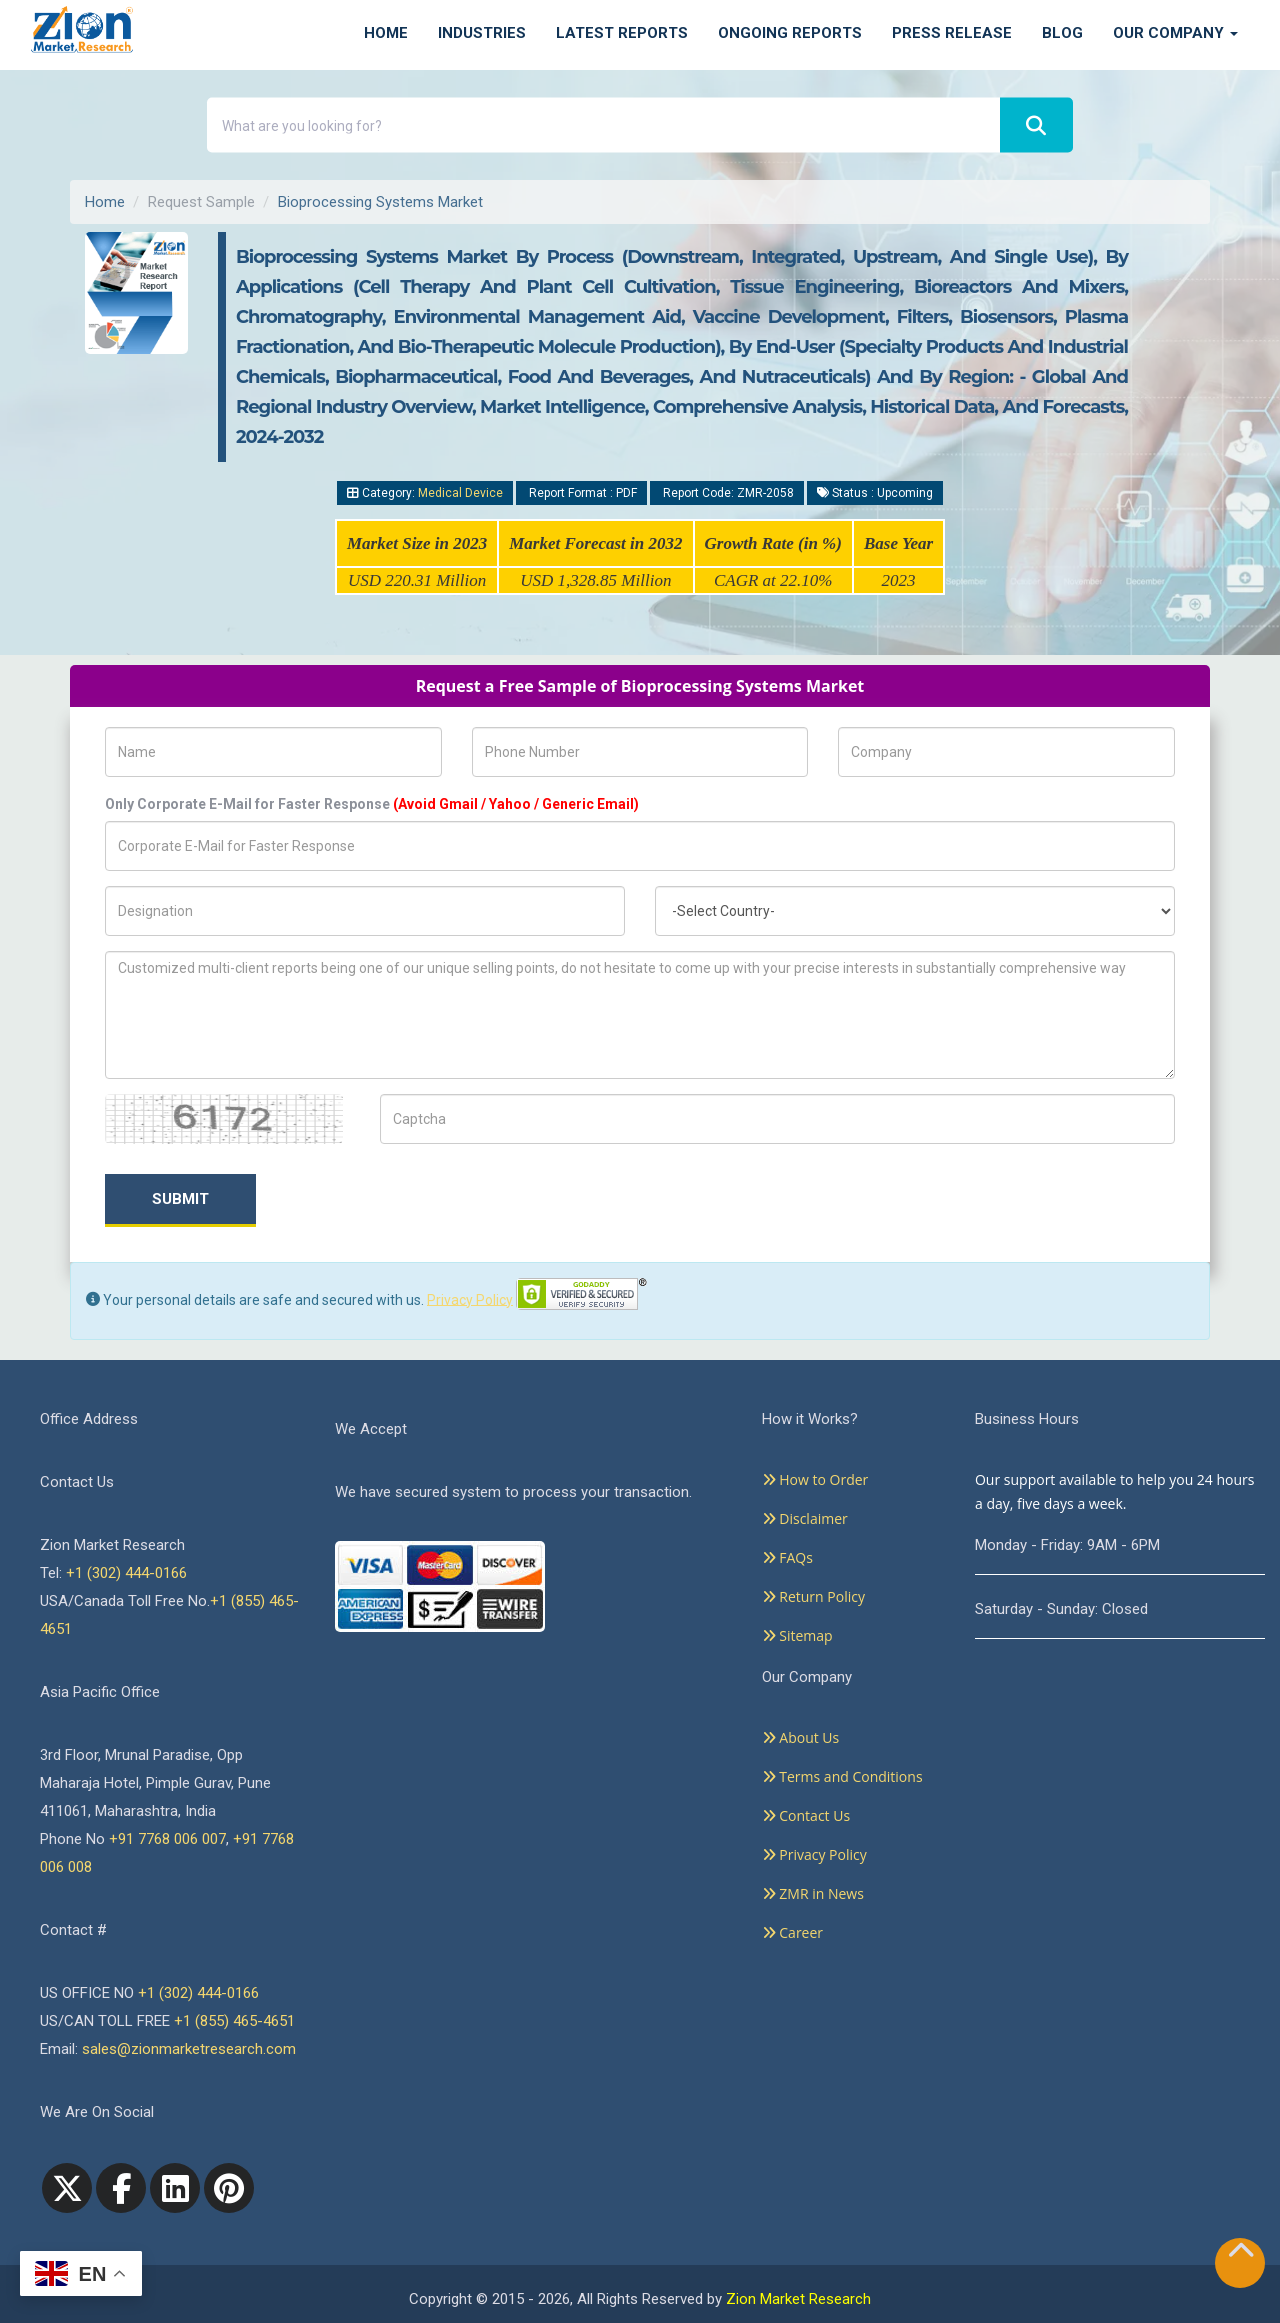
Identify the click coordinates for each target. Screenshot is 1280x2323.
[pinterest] (229, 2188)
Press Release (952, 33)
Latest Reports (622, 33)
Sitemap (797, 1635)
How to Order (815, 1479)
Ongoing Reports (790, 33)
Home (386, 33)
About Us (801, 1737)
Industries (482, 33)
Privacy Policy (470, 1299)
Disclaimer (805, 1518)
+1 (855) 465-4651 (234, 2021)
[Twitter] (67, 2188)
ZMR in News (813, 1893)
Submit (180, 1199)
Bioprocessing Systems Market (380, 202)
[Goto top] (1241, 2254)
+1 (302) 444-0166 (126, 1573)
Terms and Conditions (842, 1776)
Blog (1062, 33)
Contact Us (806, 1815)
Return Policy (813, 1596)
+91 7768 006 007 (167, 1839)
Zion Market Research (798, 2299)
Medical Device (460, 493)
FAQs (787, 1557)
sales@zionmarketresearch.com (189, 2049)
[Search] (1036, 125)
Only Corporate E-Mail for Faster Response (372, 804)
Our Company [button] (1175, 33)
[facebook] (121, 2188)
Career (792, 1932)
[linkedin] (175, 2188)
